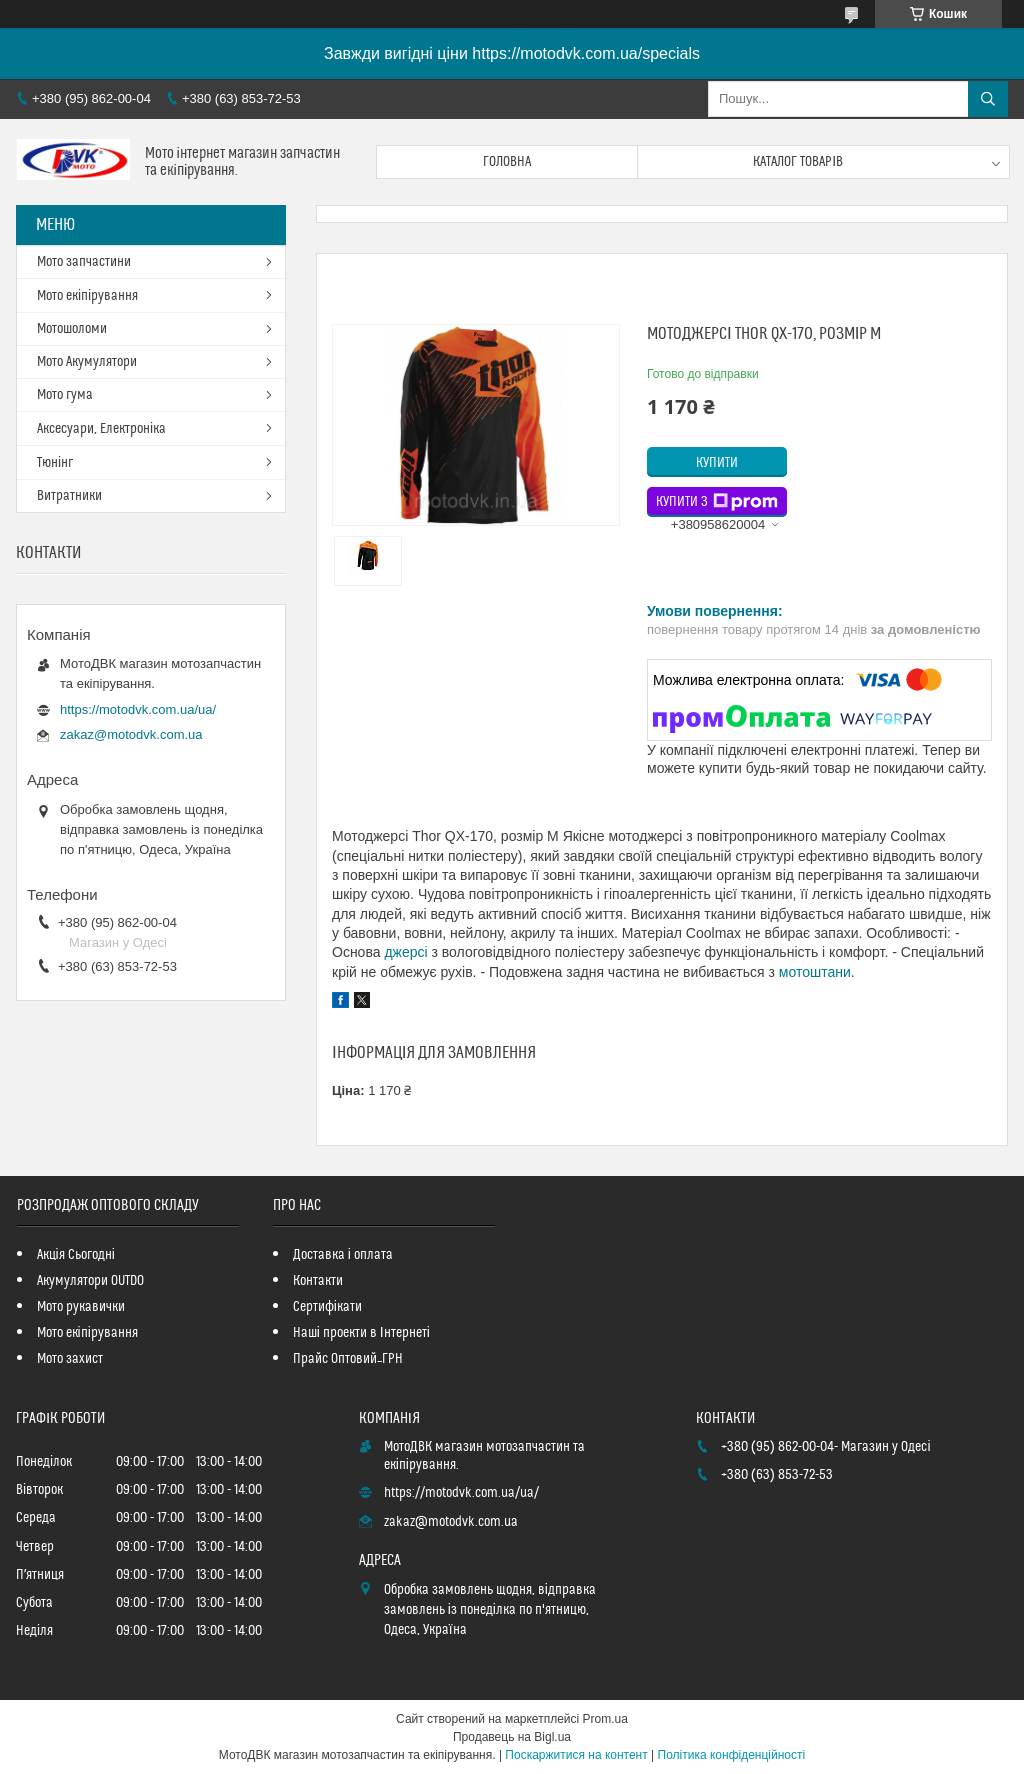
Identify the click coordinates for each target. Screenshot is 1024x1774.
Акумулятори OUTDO (90, 1281)
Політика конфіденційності (732, 1755)
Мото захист (70, 1359)
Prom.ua (605, 1719)
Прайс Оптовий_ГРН (348, 1359)
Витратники (69, 496)
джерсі (405, 952)
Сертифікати (327, 1307)
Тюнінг (55, 463)
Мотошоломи (72, 329)
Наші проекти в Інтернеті (361, 1333)
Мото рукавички (81, 1307)
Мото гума (65, 395)
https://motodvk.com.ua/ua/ (138, 709)
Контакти (318, 1281)
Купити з (717, 502)
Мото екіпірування (87, 296)
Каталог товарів (798, 162)
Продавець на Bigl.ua (512, 1737)
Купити (717, 463)
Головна (507, 162)
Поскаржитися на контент (576, 1755)
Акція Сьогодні (76, 1255)
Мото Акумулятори (87, 362)
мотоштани (815, 972)
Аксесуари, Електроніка (101, 429)
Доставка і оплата (343, 1255)
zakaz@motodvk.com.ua (131, 734)
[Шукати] (988, 99)
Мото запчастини (84, 262)
